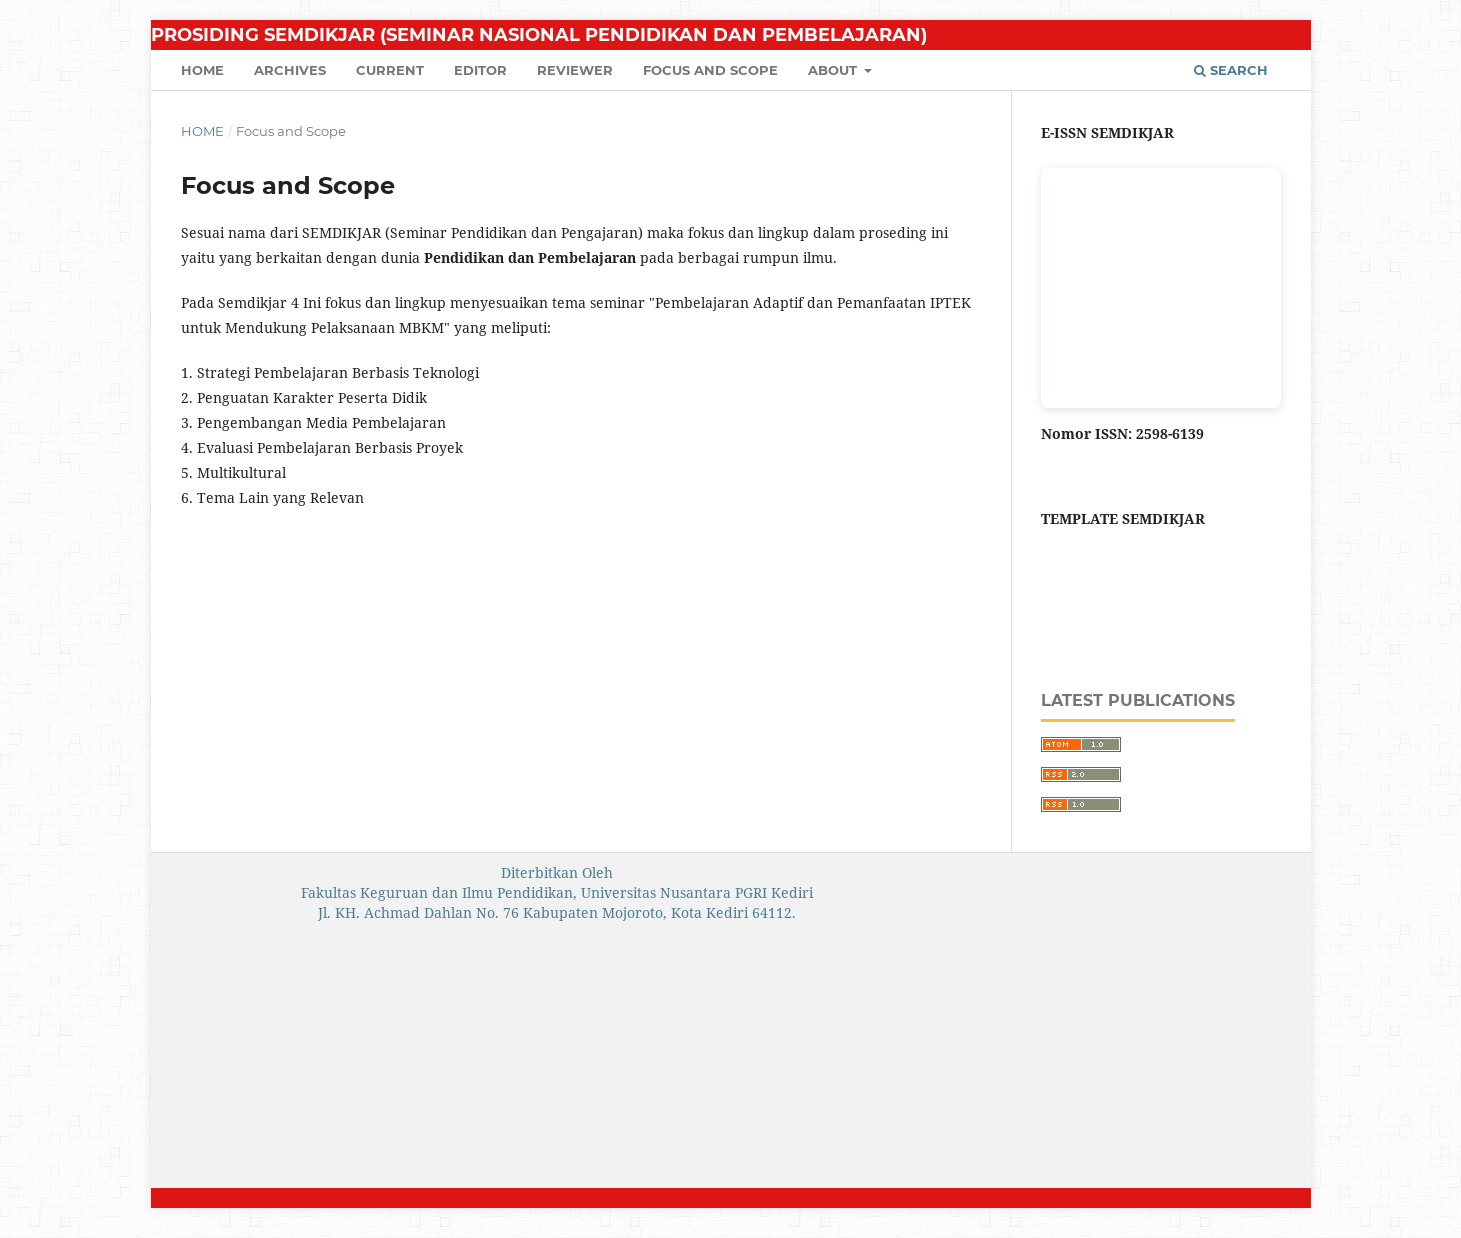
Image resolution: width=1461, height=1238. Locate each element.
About (834, 70)
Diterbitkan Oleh (557, 872)
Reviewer (575, 70)
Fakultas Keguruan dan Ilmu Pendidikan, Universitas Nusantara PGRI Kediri (557, 892)
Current (390, 70)
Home (202, 70)
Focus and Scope (710, 70)
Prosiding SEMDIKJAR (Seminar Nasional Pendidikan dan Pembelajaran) (539, 35)
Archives (290, 70)
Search (1231, 70)
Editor (480, 70)
